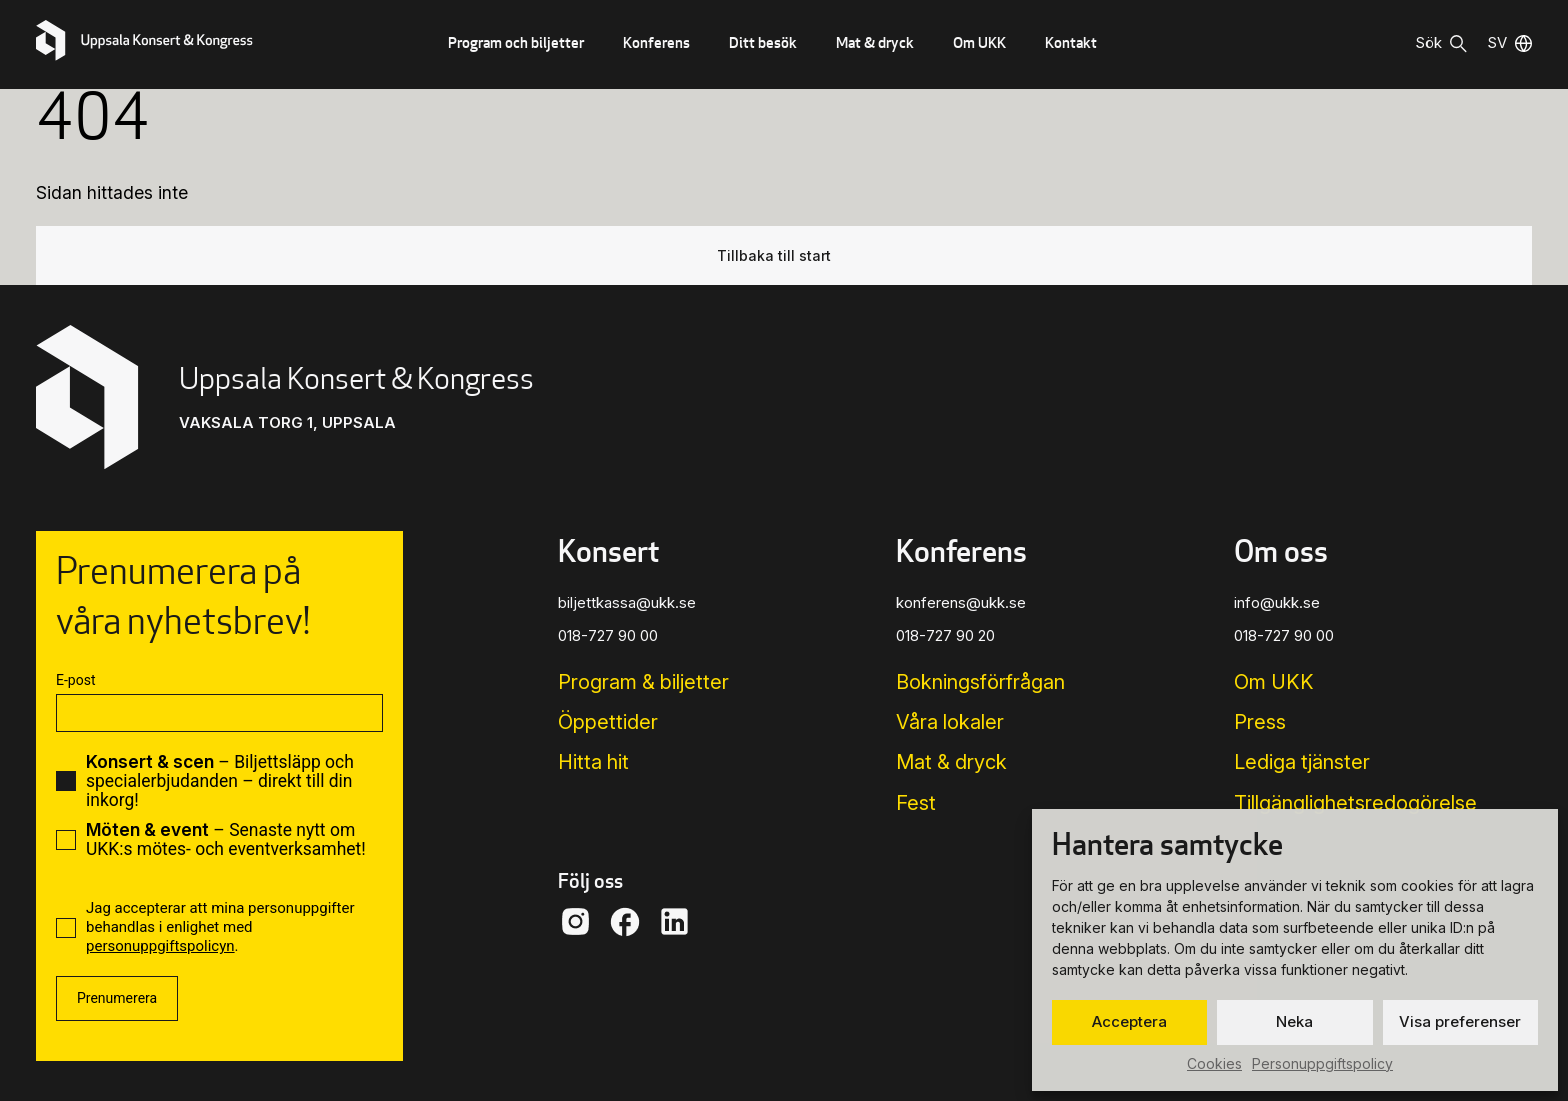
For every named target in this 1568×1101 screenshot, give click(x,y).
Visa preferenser (1460, 1021)
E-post (75, 680)
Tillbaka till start (774, 255)
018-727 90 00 (608, 635)
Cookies (1214, 1063)
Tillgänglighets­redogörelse (1355, 803)
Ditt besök (763, 42)
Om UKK (979, 42)
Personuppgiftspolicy (1322, 1063)
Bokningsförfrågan (980, 682)
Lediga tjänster (1302, 762)
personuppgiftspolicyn (160, 946)
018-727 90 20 (945, 635)
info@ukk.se (1277, 602)
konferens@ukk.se (961, 602)
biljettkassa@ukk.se (627, 602)
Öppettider (608, 722)
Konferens (656, 42)
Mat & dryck (875, 42)
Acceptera (1129, 1021)
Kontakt (1071, 42)
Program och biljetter (516, 42)
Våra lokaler (950, 722)
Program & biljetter (643, 682)
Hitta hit (593, 762)
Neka (1294, 1021)
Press (1260, 722)
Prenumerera (117, 998)
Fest (916, 803)
